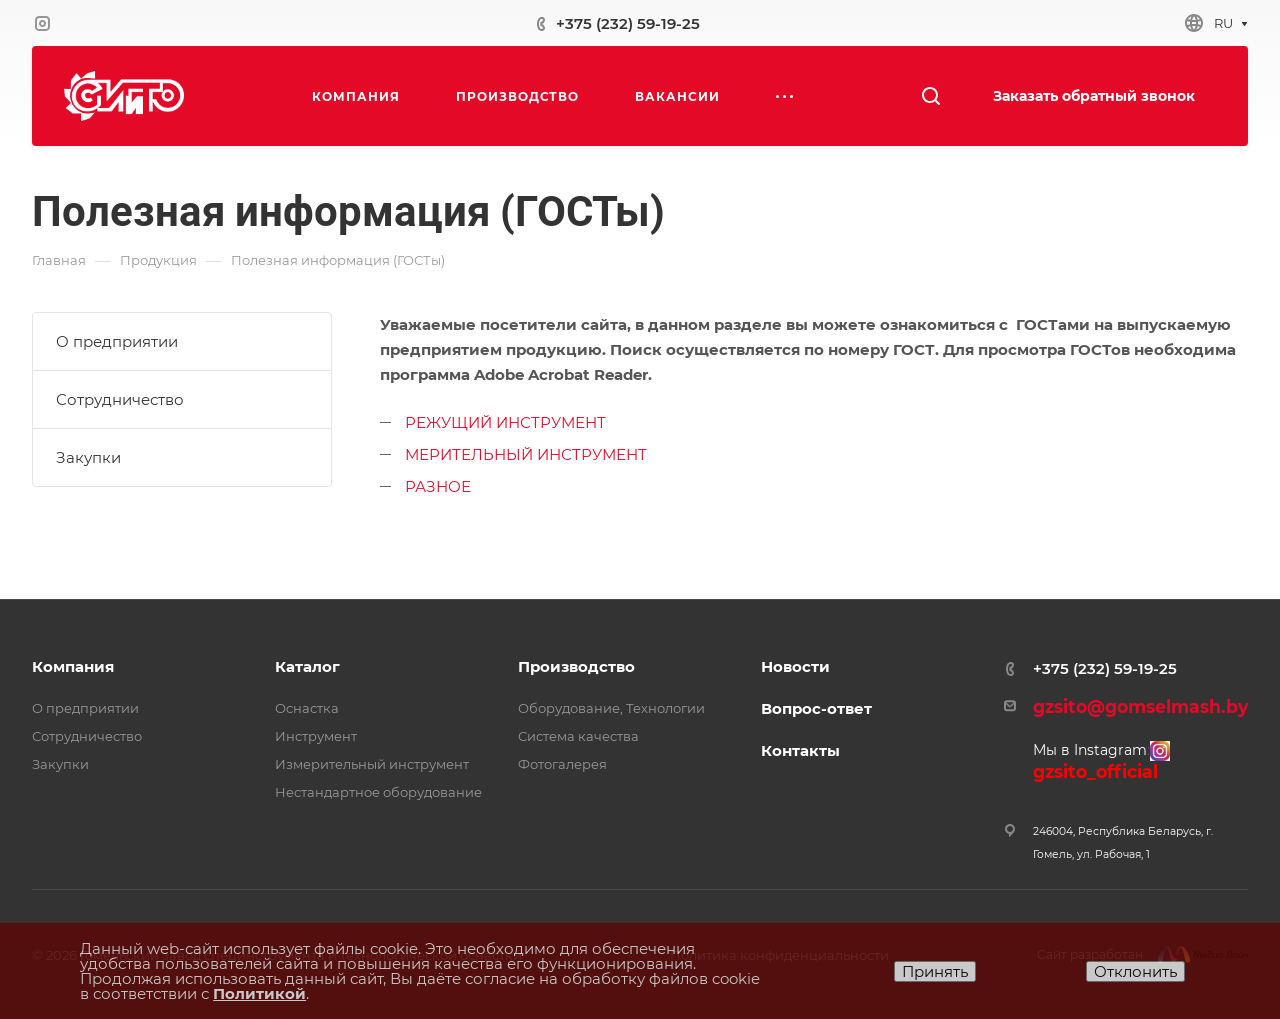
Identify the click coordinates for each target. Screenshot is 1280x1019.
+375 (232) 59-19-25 (628, 23)
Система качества (578, 736)
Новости (795, 666)
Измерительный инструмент (372, 764)
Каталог (307, 666)
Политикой (259, 993)
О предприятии (117, 341)
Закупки (88, 457)
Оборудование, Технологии (611, 708)
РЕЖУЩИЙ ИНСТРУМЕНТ (505, 422)
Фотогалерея (562, 764)
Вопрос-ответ (816, 708)
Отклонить (1135, 971)
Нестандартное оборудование (378, 792)
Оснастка (307, 708)
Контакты (800, 750)
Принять (935, 971)
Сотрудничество (120, 399)
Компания (73, 666)
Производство (576, 666)
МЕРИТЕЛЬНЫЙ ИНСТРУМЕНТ (526, 454)
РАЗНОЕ (438, 486)
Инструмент (316, 736)
